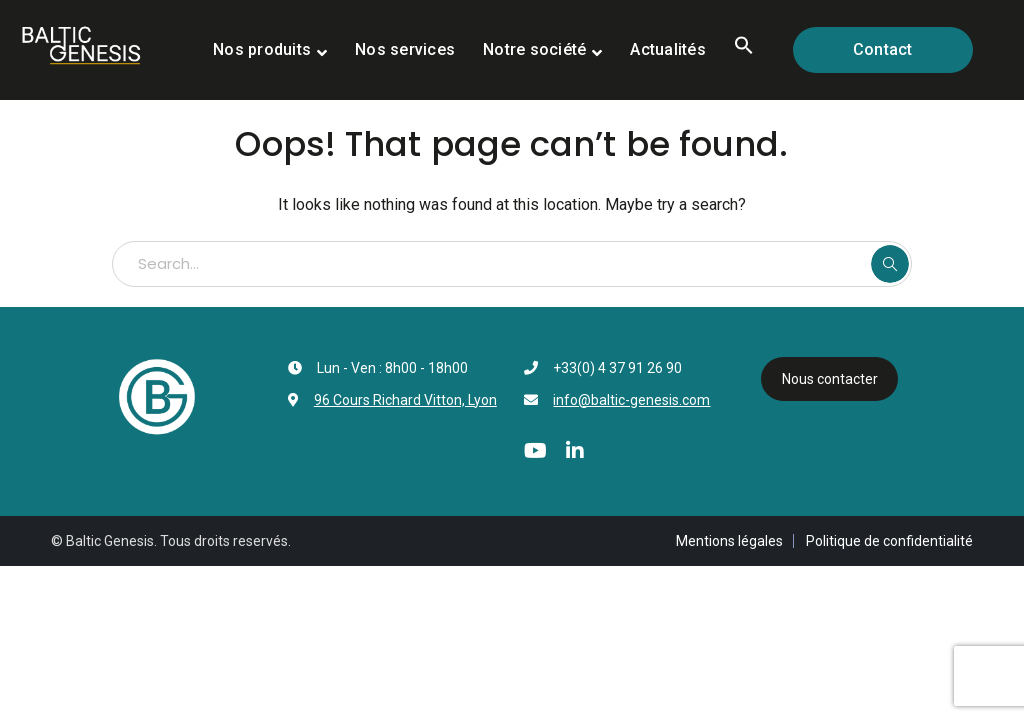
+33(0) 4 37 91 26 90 (617, 368)
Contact (883, 49)
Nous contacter (830, 379)
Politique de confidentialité (889, 541)
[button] (744, 50)
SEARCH (890, 264)
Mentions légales (729, 541)
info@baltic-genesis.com (631, 400)
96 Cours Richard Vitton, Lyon (405, 400)
